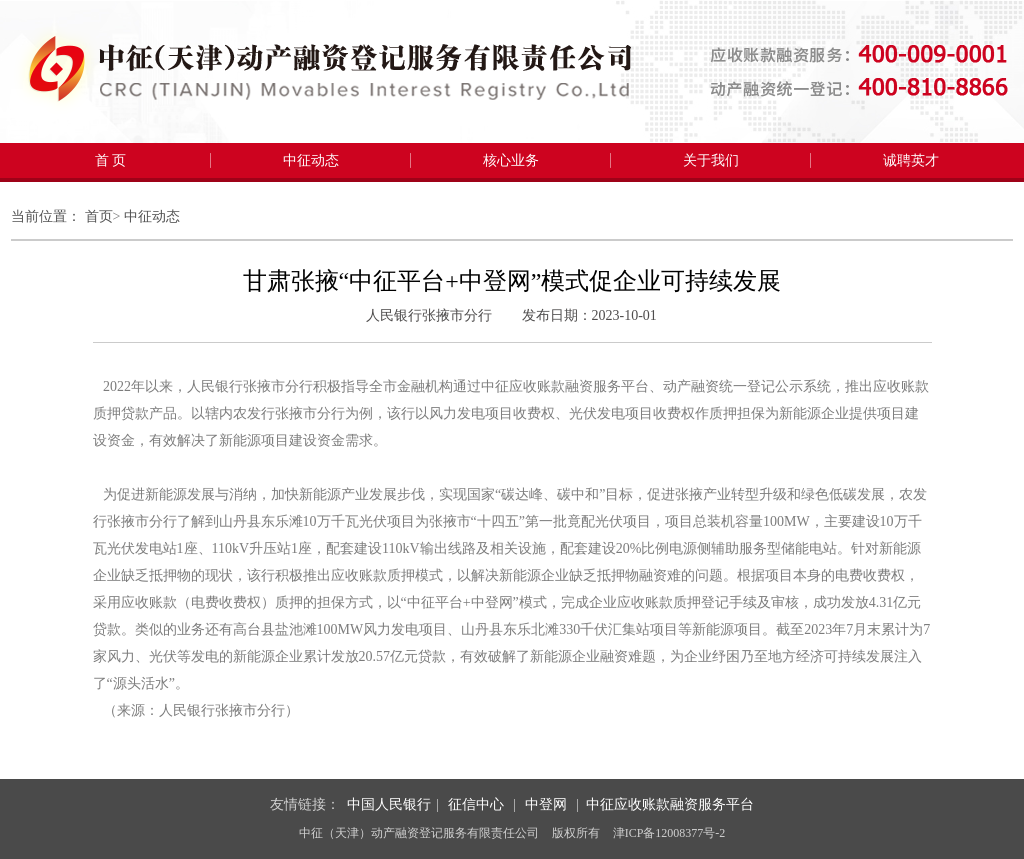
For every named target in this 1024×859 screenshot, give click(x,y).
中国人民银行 (389, 804)
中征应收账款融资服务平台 (670, 804)
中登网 (546, 804)
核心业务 (511, 160)
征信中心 (476, 804)
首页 (99, 216)
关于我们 (711, 160)
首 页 (111, 160)
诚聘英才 (911, 160)
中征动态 (311, 160)
